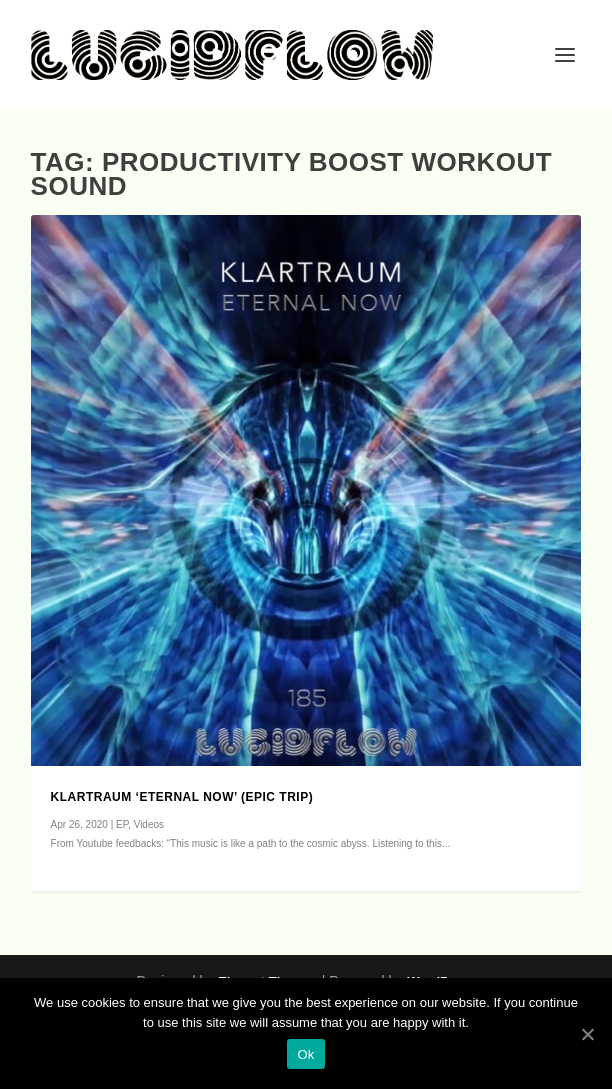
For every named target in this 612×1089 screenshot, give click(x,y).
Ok (305, 1054)
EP (122, 824)
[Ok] (587, 1034)
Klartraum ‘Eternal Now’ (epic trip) (182, 797)
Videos (149, 824)
